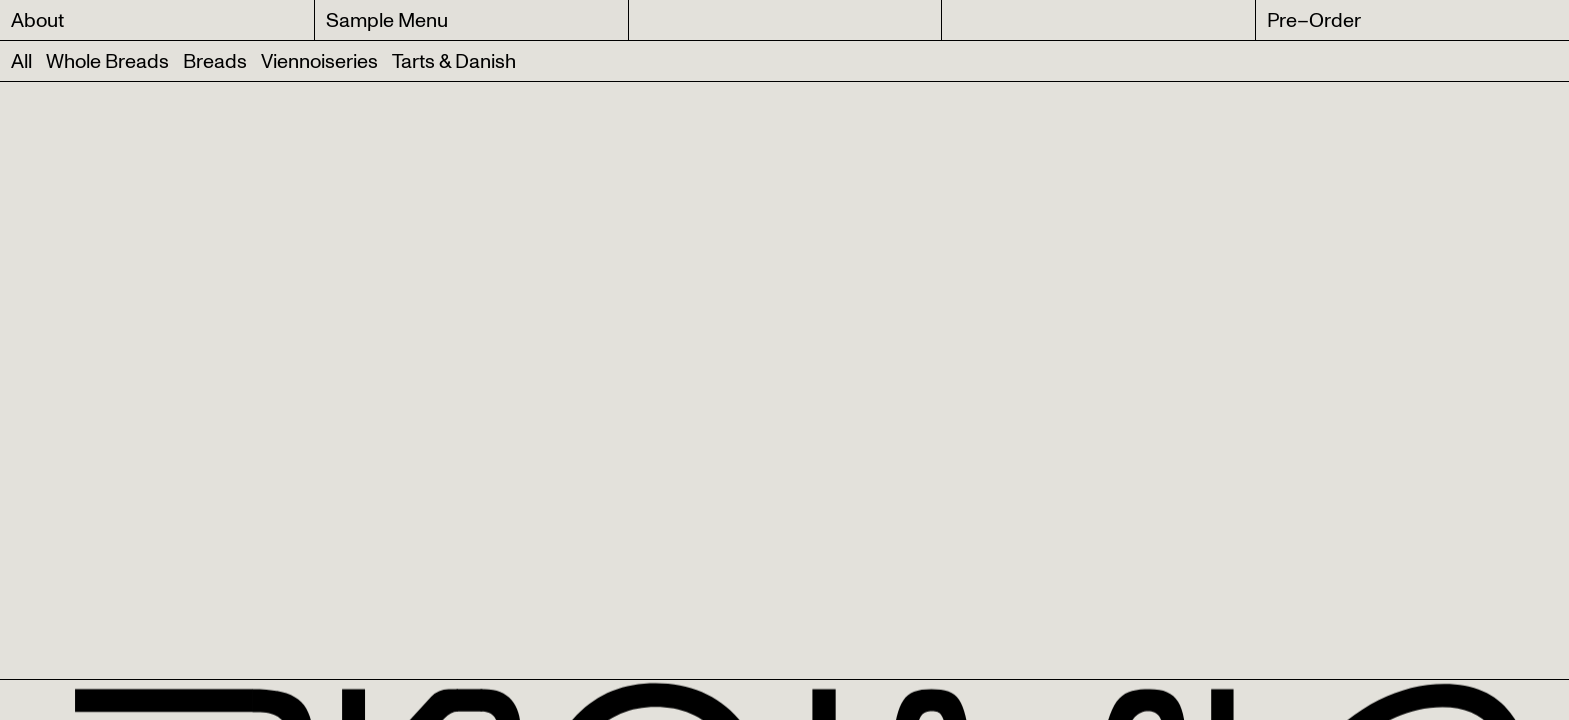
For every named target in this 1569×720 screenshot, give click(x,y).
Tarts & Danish (454, 62)
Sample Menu (387, 21)
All (21, 62)
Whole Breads (107, 62)
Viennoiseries (319, 62)
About (37, 21)
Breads (215, 62)
